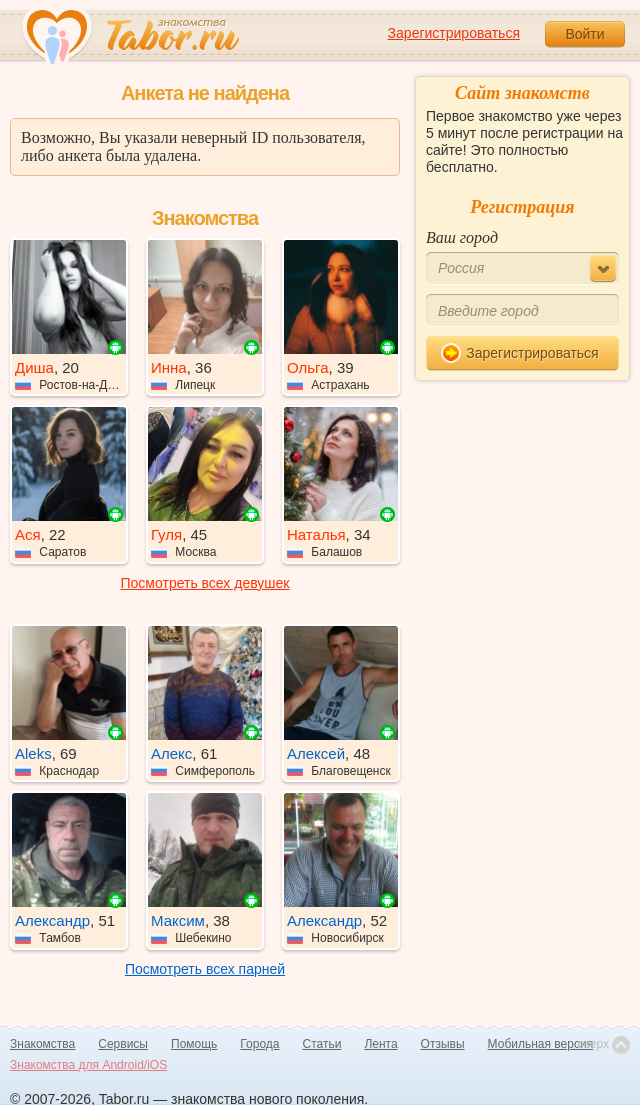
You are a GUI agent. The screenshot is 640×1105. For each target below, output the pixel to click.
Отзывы (443, 1044)
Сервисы (123, 1044)
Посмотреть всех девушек (205, 583)
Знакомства (42, 1044)
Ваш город (462, 237)
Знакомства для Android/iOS (88, 1065)
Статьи (322, 1044)
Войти (584, 34)
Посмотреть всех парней (205, 969)
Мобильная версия (541, 1044)
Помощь (194, 1044)
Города (259, 1044)
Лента (380, 1044)
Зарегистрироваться (454, 33)
